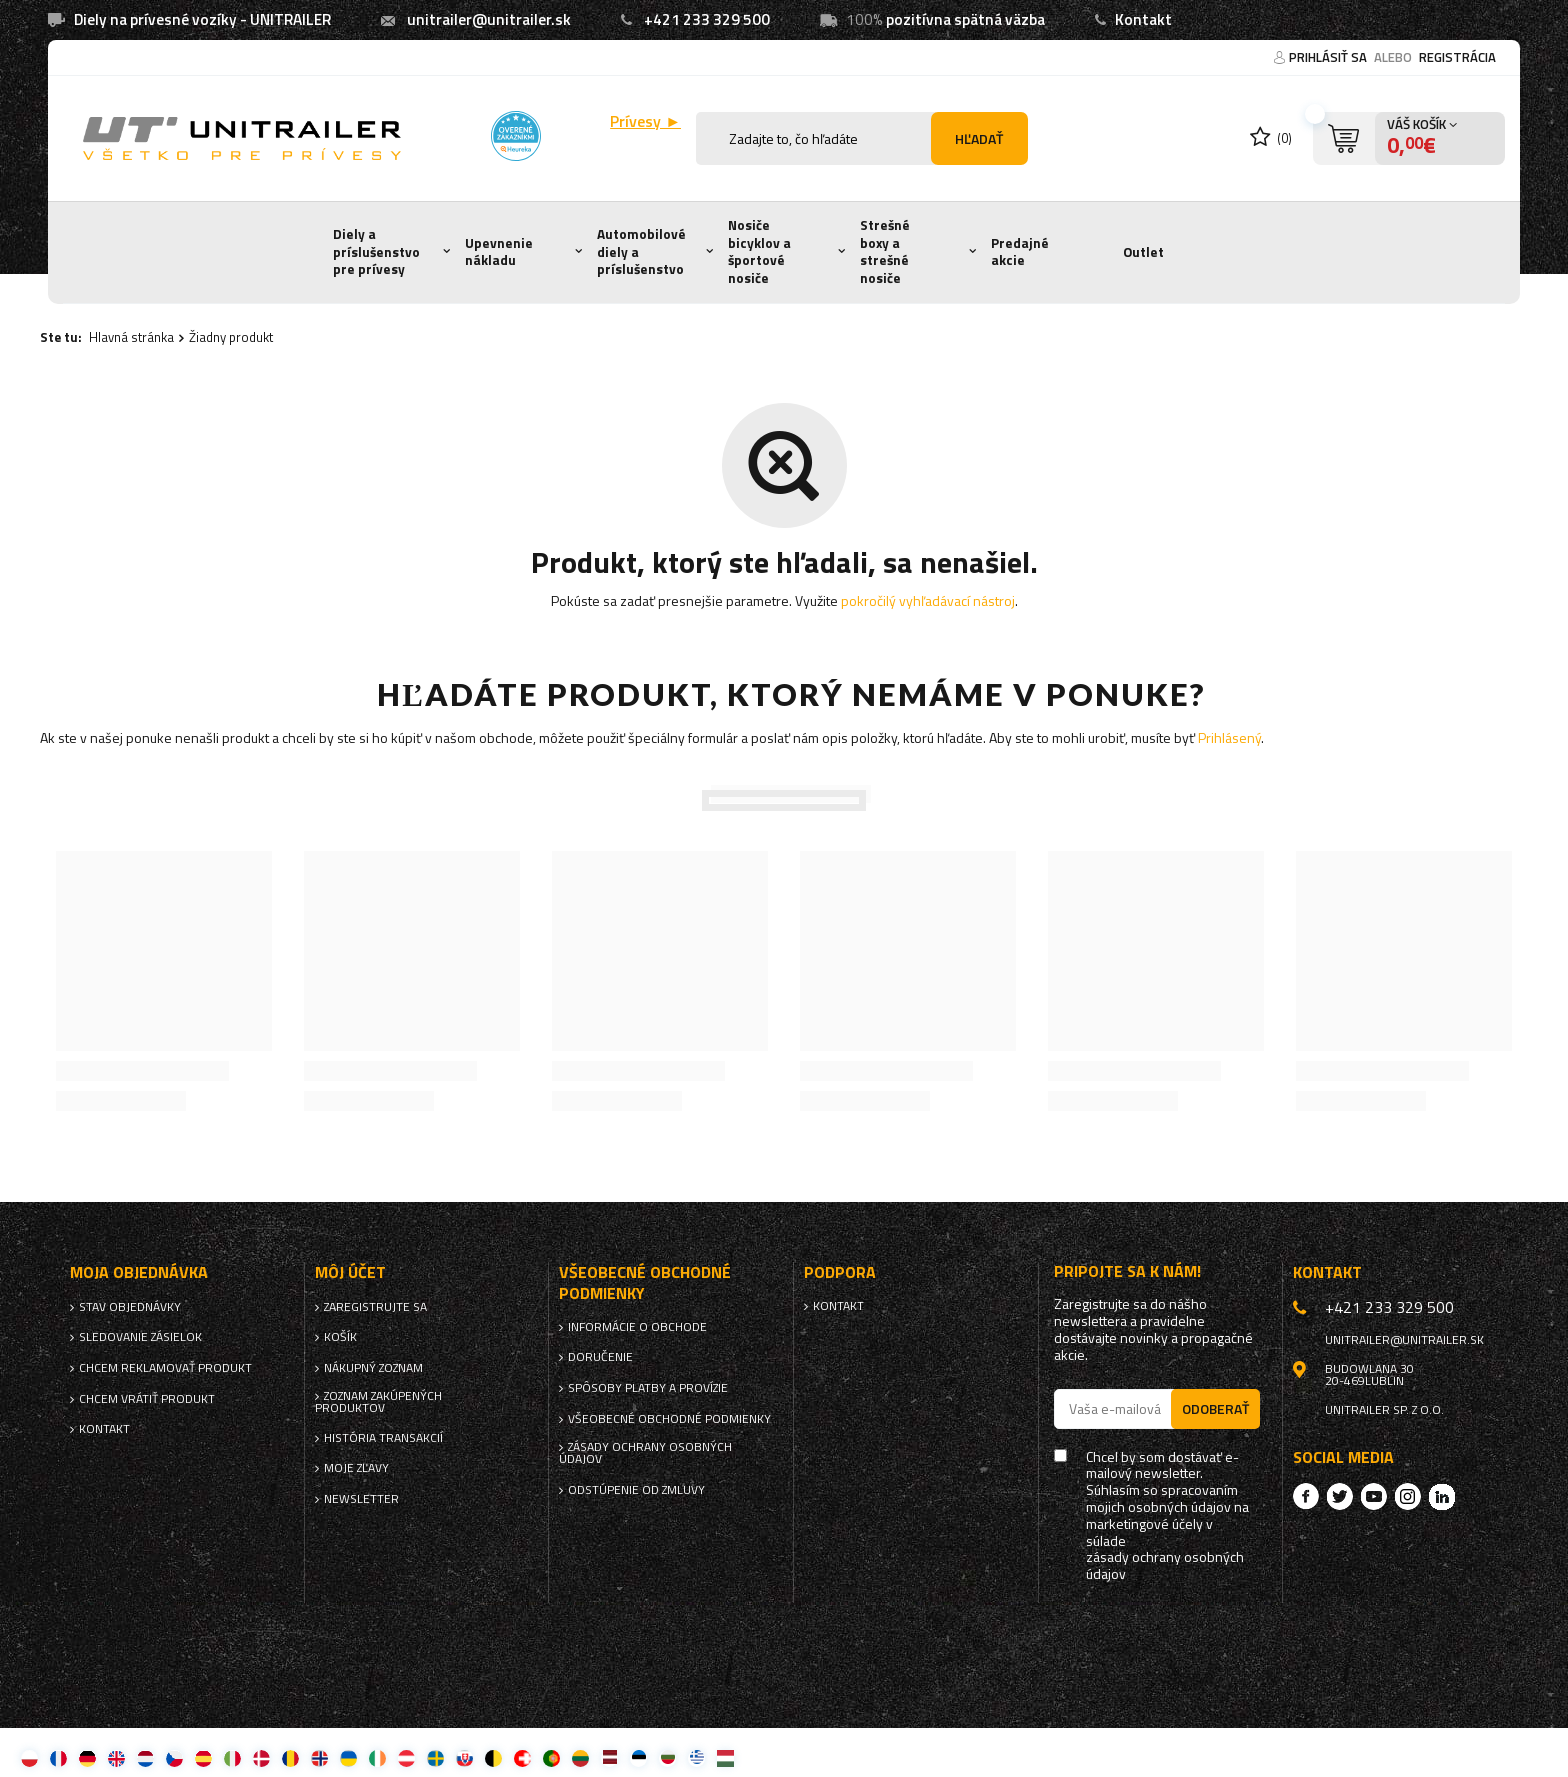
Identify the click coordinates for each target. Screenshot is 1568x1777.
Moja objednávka (139, 1272)
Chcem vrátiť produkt (147, 1399)
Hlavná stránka (131, 337)
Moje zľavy (356, 1468)
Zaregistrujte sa (375, 1307)
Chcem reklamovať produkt (165, 1368)
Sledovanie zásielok (140, 1337)
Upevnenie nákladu (499, 252)
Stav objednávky (130, 1307)
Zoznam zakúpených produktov (378, 1402)
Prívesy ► (645, 121)
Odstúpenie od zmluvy (636, 1490)
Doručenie (600, 1357)
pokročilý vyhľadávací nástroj (928, 600)
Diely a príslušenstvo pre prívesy (376, 251)
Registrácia (1457, 57)
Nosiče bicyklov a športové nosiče (759, 251)
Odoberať (1215, 1408)
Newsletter (361, 1499)
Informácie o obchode (637, 1327)
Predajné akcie (1020, 252)
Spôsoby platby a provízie (648, 1388)
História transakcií (383, 1438)
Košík (340, 1337)
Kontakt (1143, 19)
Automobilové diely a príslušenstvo (641, 251)
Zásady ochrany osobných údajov (645, 1453)
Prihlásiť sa (1329, 57)
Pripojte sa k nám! (1127, 1271)
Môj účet (350, 1272)
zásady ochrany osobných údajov (1165, 1566)
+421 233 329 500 (707, 19)
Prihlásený (1229, 737)
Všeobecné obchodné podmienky (669, 1419)
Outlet (1143, 252)
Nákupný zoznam (373, 1368)
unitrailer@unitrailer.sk (489, 19)
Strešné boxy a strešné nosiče (885, 251)
